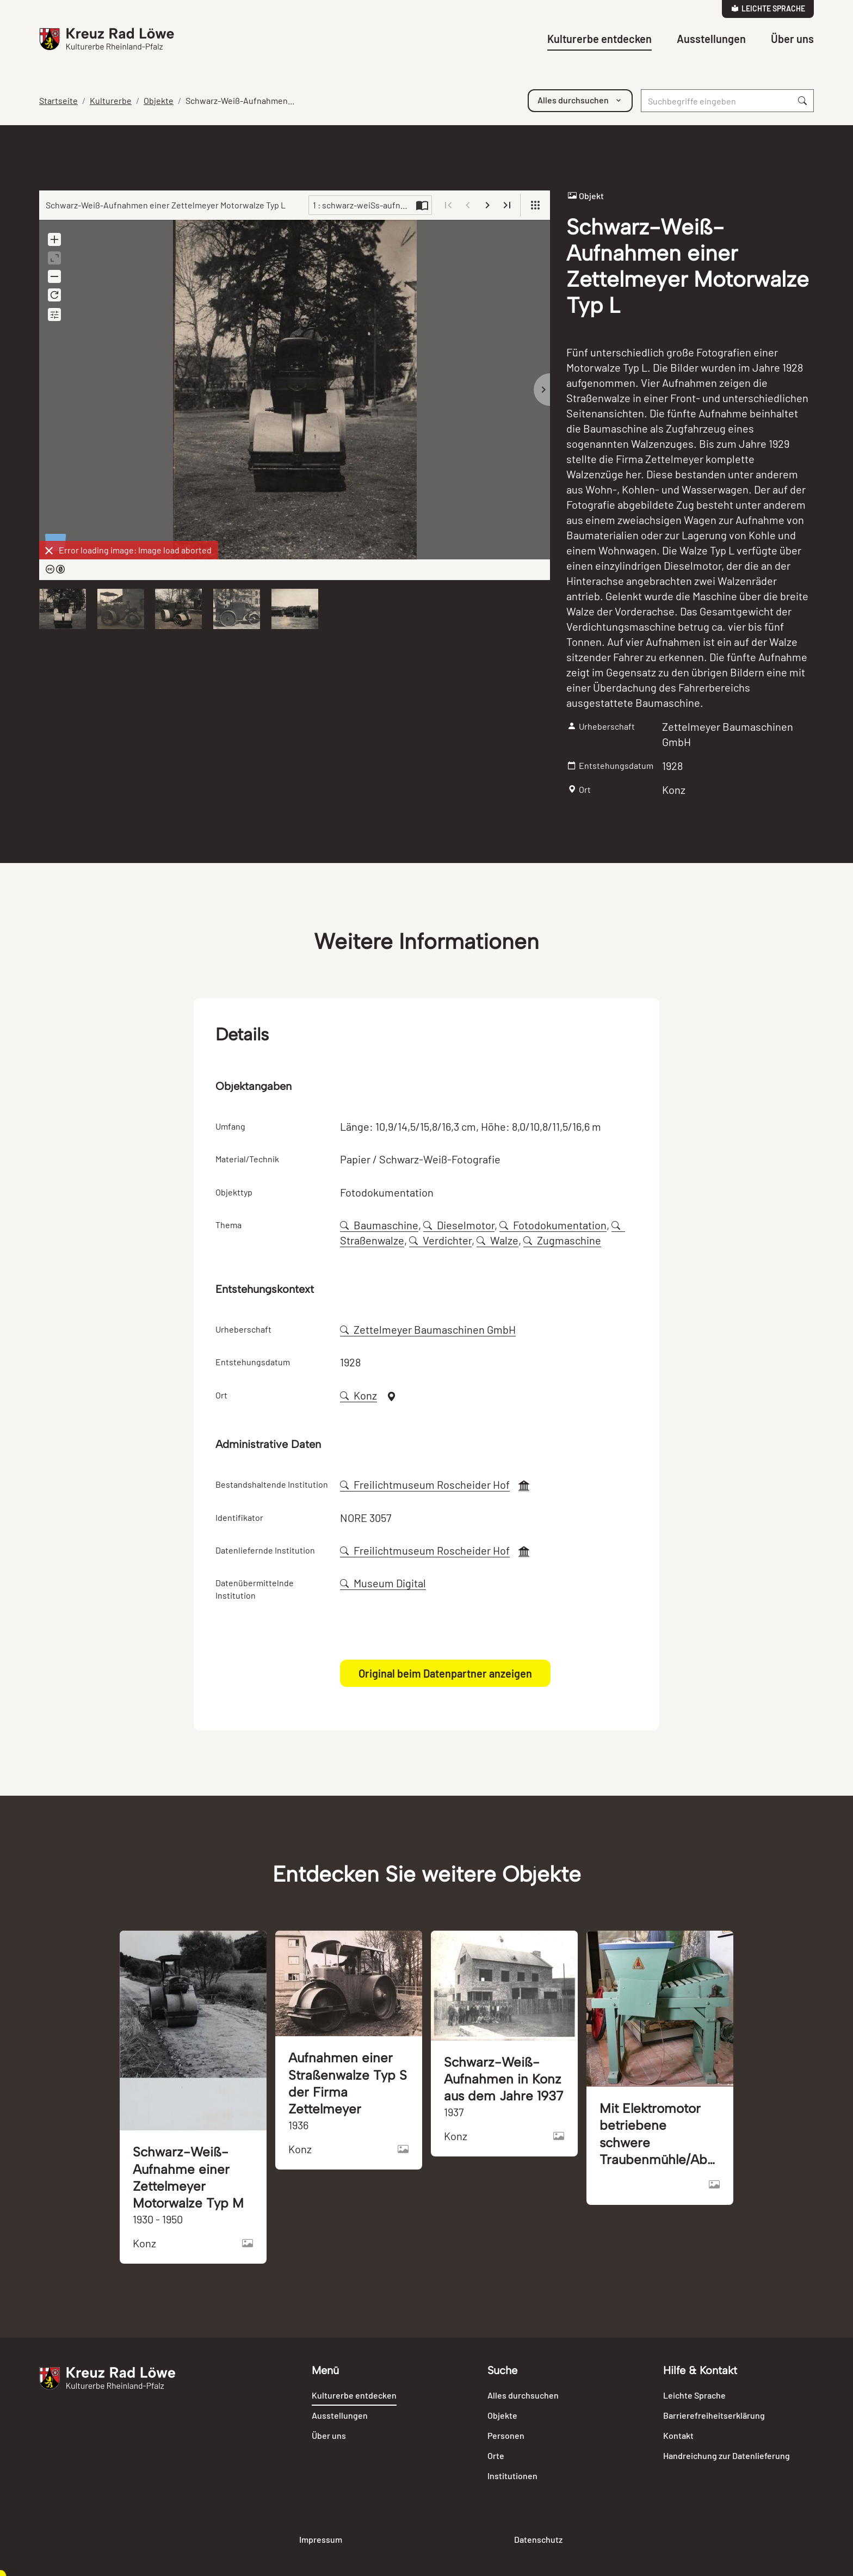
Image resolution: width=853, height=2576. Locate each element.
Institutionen (512, 2475)
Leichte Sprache (768, 8)
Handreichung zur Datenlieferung (726, 2455)
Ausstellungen (711, 38)
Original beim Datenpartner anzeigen (445, 1673)
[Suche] (716, 100)
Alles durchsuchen (523, 2395)
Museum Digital (383, 1582)
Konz (358, 1395)
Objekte (159, 100)
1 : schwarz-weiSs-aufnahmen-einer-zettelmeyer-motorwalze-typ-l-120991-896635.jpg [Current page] (363, 205)
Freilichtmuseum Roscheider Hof (425, 1484)
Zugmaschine (562, 1240)
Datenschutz (538, 2539)
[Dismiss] (49, 550)
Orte (495, 2455)
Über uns (792, 38)
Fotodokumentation (553, 1224)
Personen (505, 2435)
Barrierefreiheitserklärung (714, 2415)
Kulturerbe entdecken (599, 38)
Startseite (58, 100)
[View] (535, 205)
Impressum (320, 2539)
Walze (497, 1240)
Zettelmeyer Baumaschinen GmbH (428, 1329)
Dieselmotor (459, 1224)
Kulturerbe (111, 100)
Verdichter (440, 1240)
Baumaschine (379, 1224)
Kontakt (678, 2435)
